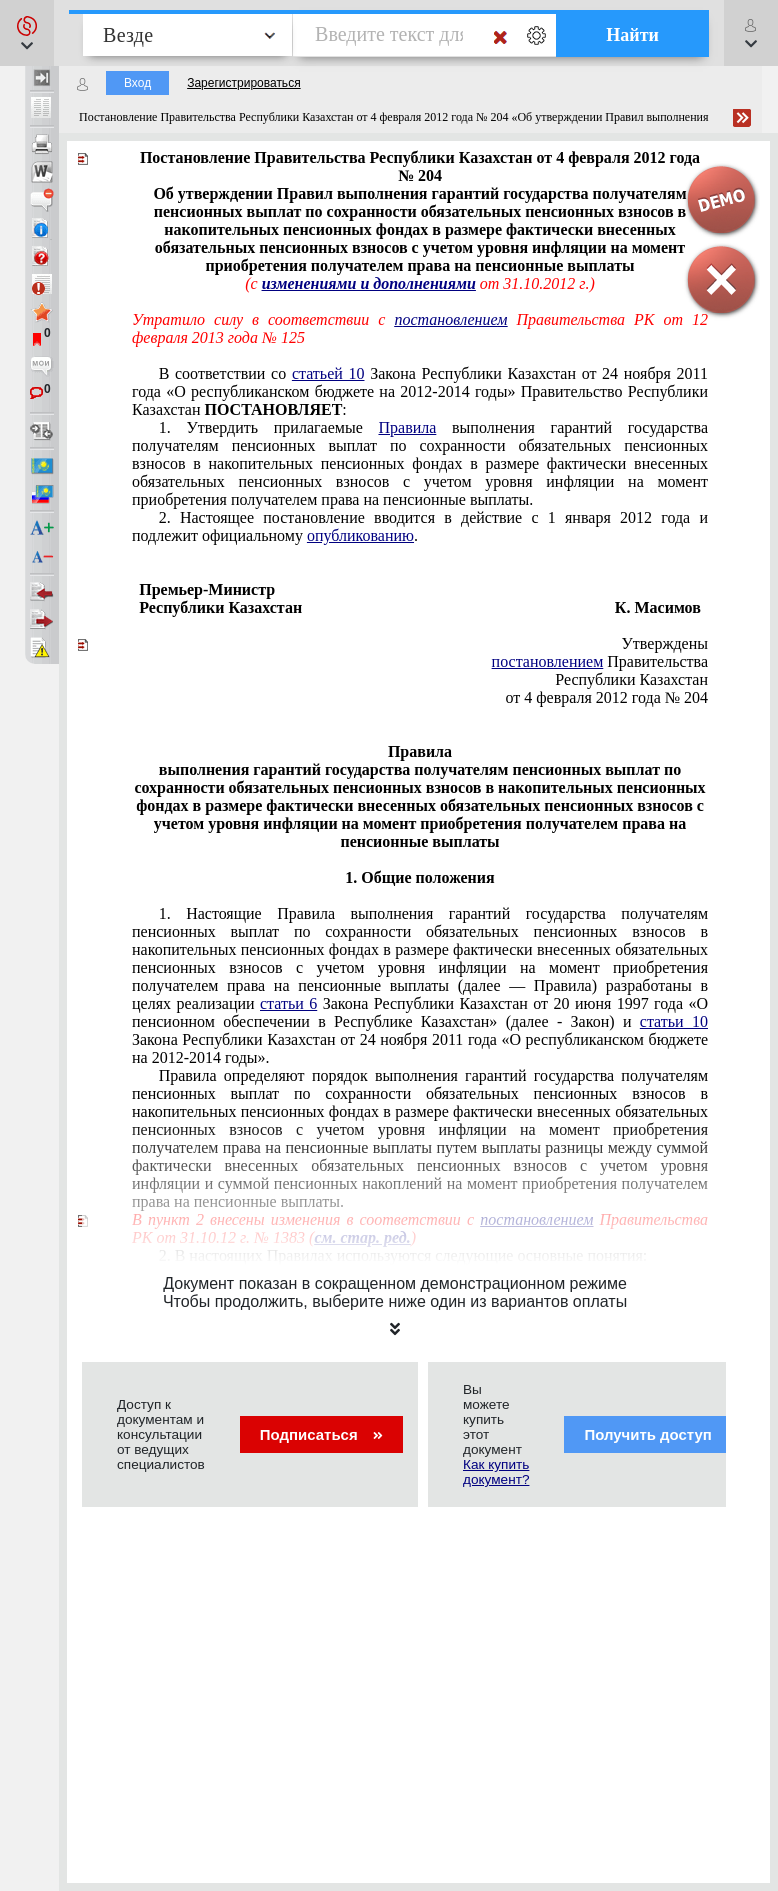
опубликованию (360, 535)
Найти (632, 35)
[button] (27, 33)
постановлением (548, 661)
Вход (137, 83)
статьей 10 (328, 373)
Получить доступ (660, 1434)
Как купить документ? (496, 1472)
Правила (407, 427)
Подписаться (321, 1434)
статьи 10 (674, 1021)
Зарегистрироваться (243, 83)
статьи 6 (288, 1003)
